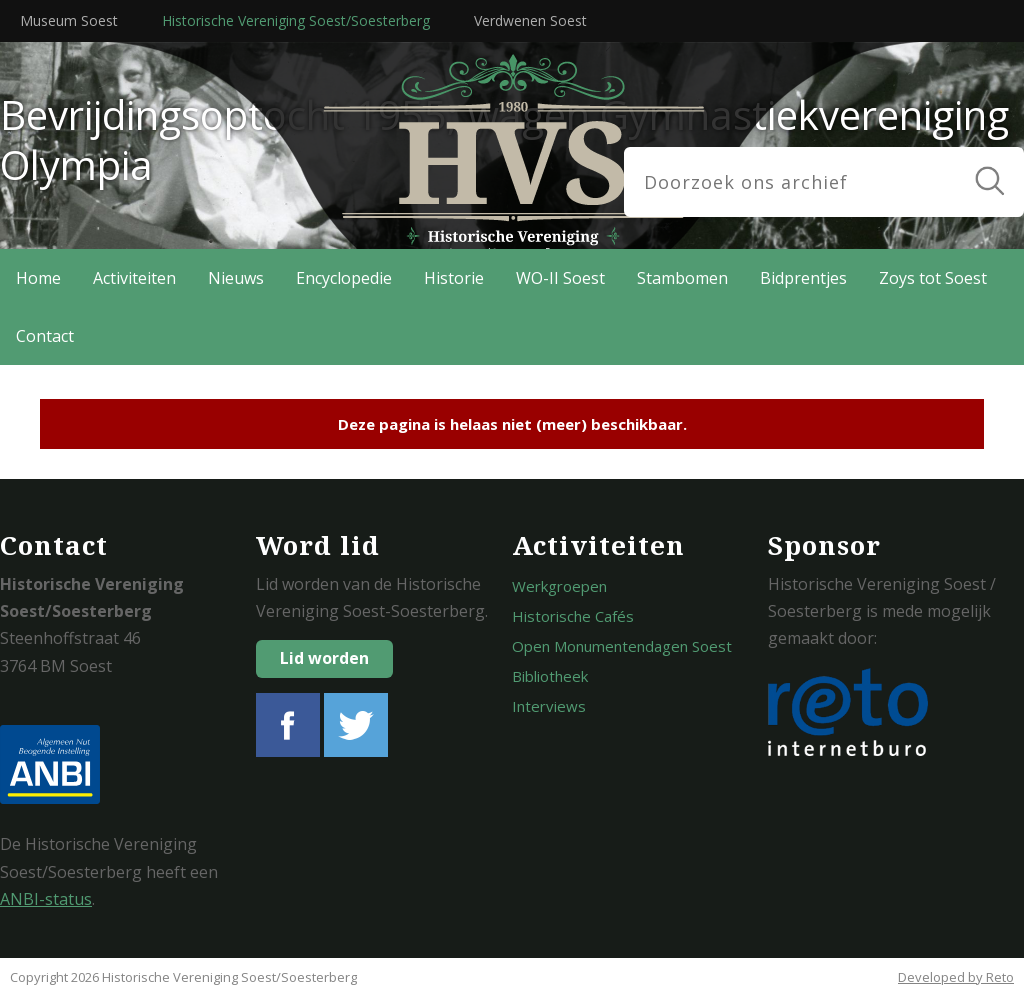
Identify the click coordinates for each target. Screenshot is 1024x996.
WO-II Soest (560, 278)
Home (38, 278)
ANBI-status (46, 899)
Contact (45, 336)
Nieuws (236, 278)
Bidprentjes (803, 278)
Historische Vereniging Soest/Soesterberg (296, 20)
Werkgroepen (559, 586)
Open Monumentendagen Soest (622, 646)
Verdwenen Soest (530, 20)
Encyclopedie (344, 278)
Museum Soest (69, 20)
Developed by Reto (956, 977)
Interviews (549, 706)
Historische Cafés (573, 616)
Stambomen (682, 278)
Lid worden (324, 658)
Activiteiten (134, 278)
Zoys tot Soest (933, 278)
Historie (454, 278)
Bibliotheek (550, 676)
